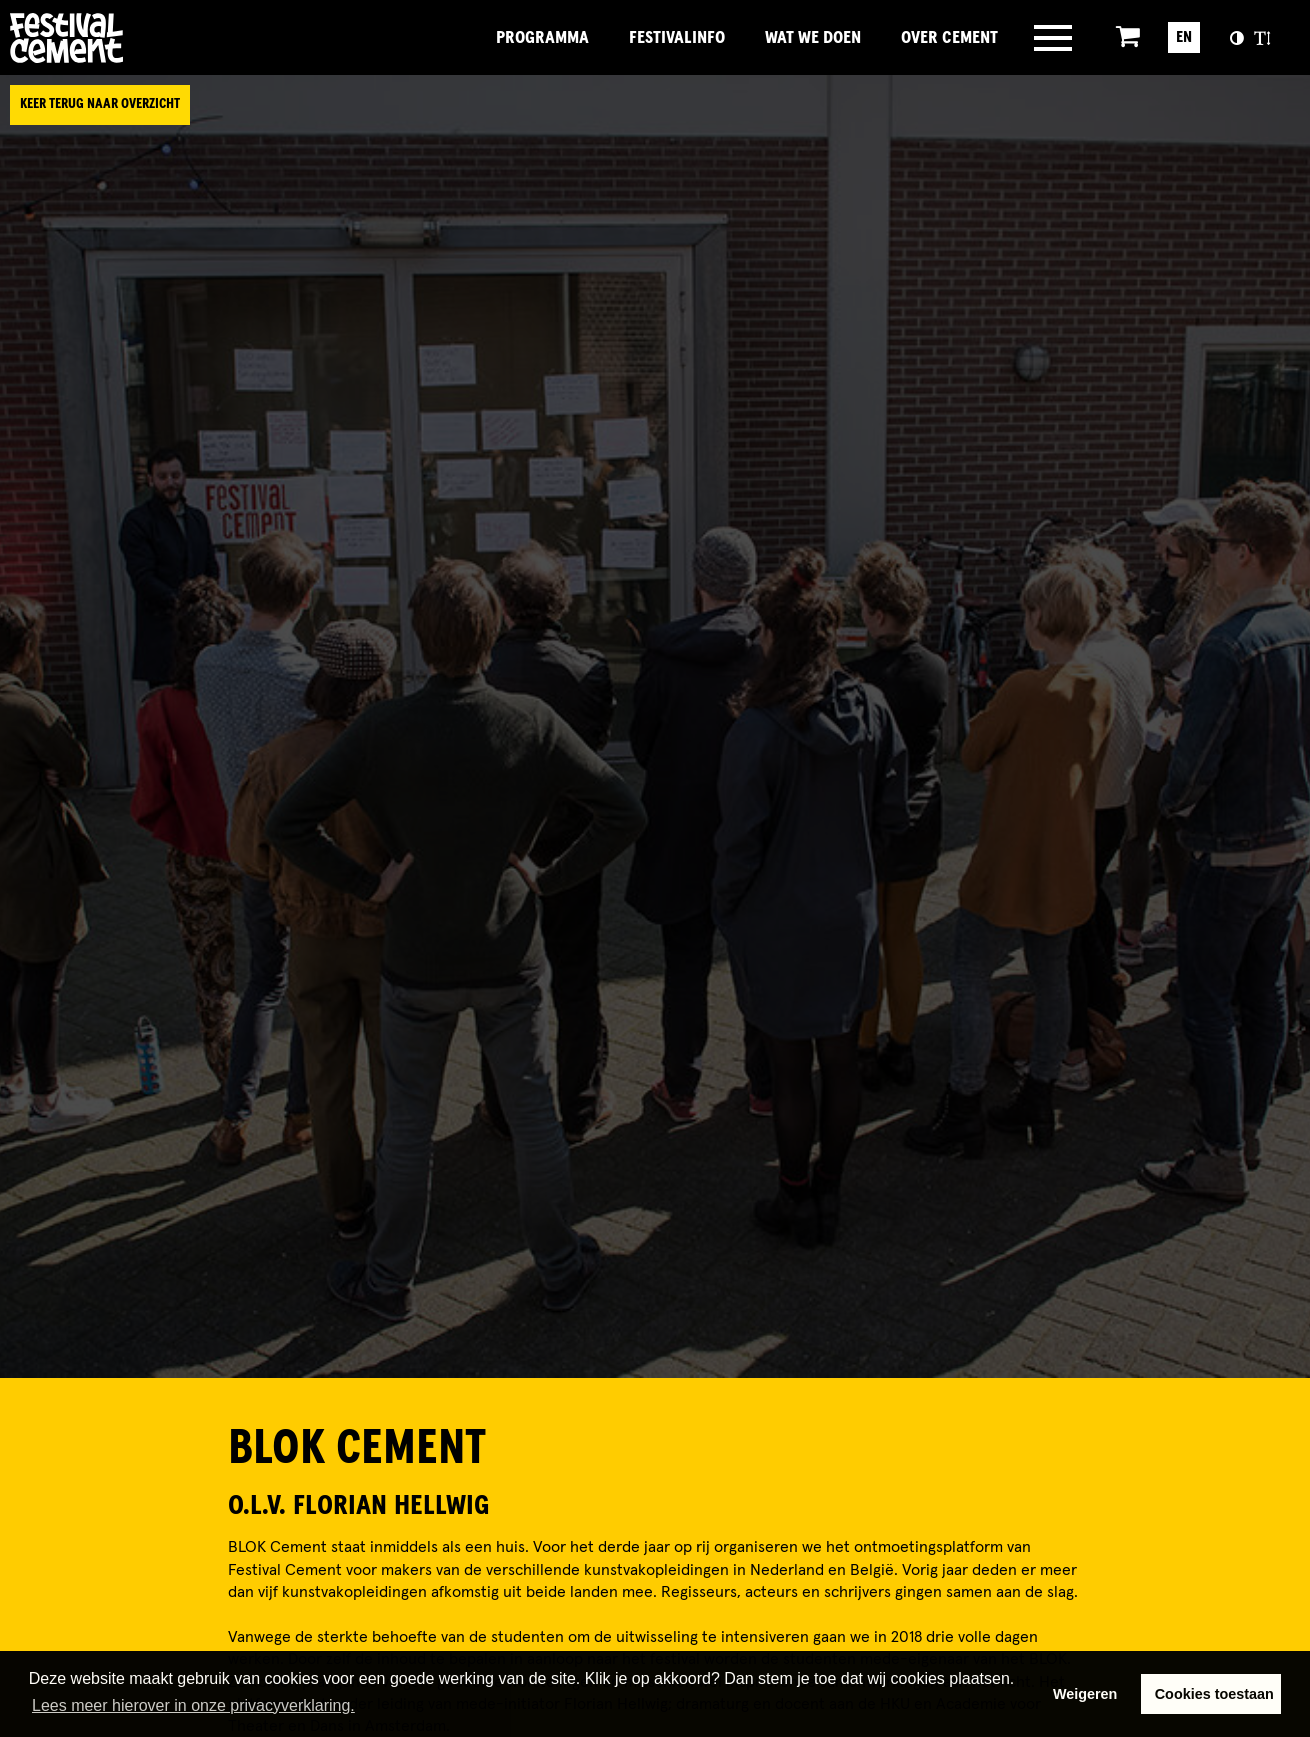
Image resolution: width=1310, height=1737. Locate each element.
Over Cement (949, 38)
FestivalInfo (677, 38)
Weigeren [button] (1085, 1694)
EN (1184, 37)
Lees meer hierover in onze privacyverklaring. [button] (193, 1705)
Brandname (135, 38)
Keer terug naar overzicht (100, 104)
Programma (542, 38)
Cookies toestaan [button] (1214, 1694)
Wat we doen (813, 38)
